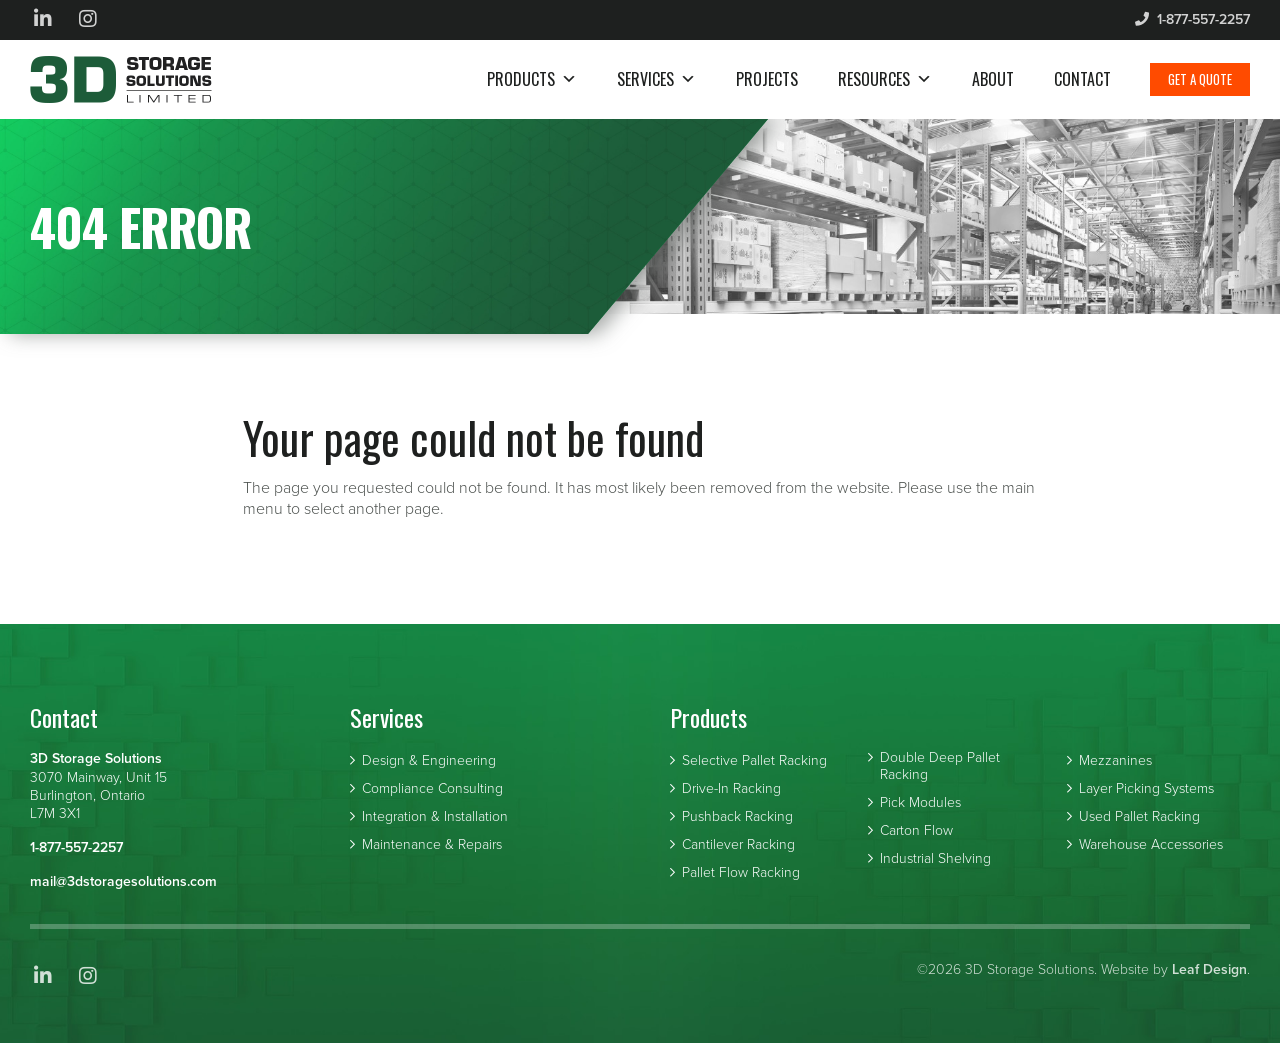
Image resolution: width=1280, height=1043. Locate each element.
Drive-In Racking (731, 789)
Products (532, 79)
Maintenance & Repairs (432, 845)
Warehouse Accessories (1151, 845)
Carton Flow (916, 831)
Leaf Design (1209, 969)
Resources (885, 79)
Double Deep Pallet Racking (940, 766)
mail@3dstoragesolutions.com (123, 881)
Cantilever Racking (738, 845)
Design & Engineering (429, 761)
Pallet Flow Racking (741, 873)
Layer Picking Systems (1146, 789)
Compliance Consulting (432, 789)
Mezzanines (1115, 761)
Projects (767, 79)
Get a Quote (1200, 79)
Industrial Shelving (935, 859)
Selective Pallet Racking (754, 761)
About (993, 79)
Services (656, 79)
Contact (1082, 79)
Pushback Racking (737, 817)
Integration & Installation (435, 817)
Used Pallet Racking (1139, 817)
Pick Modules (920, 803)
